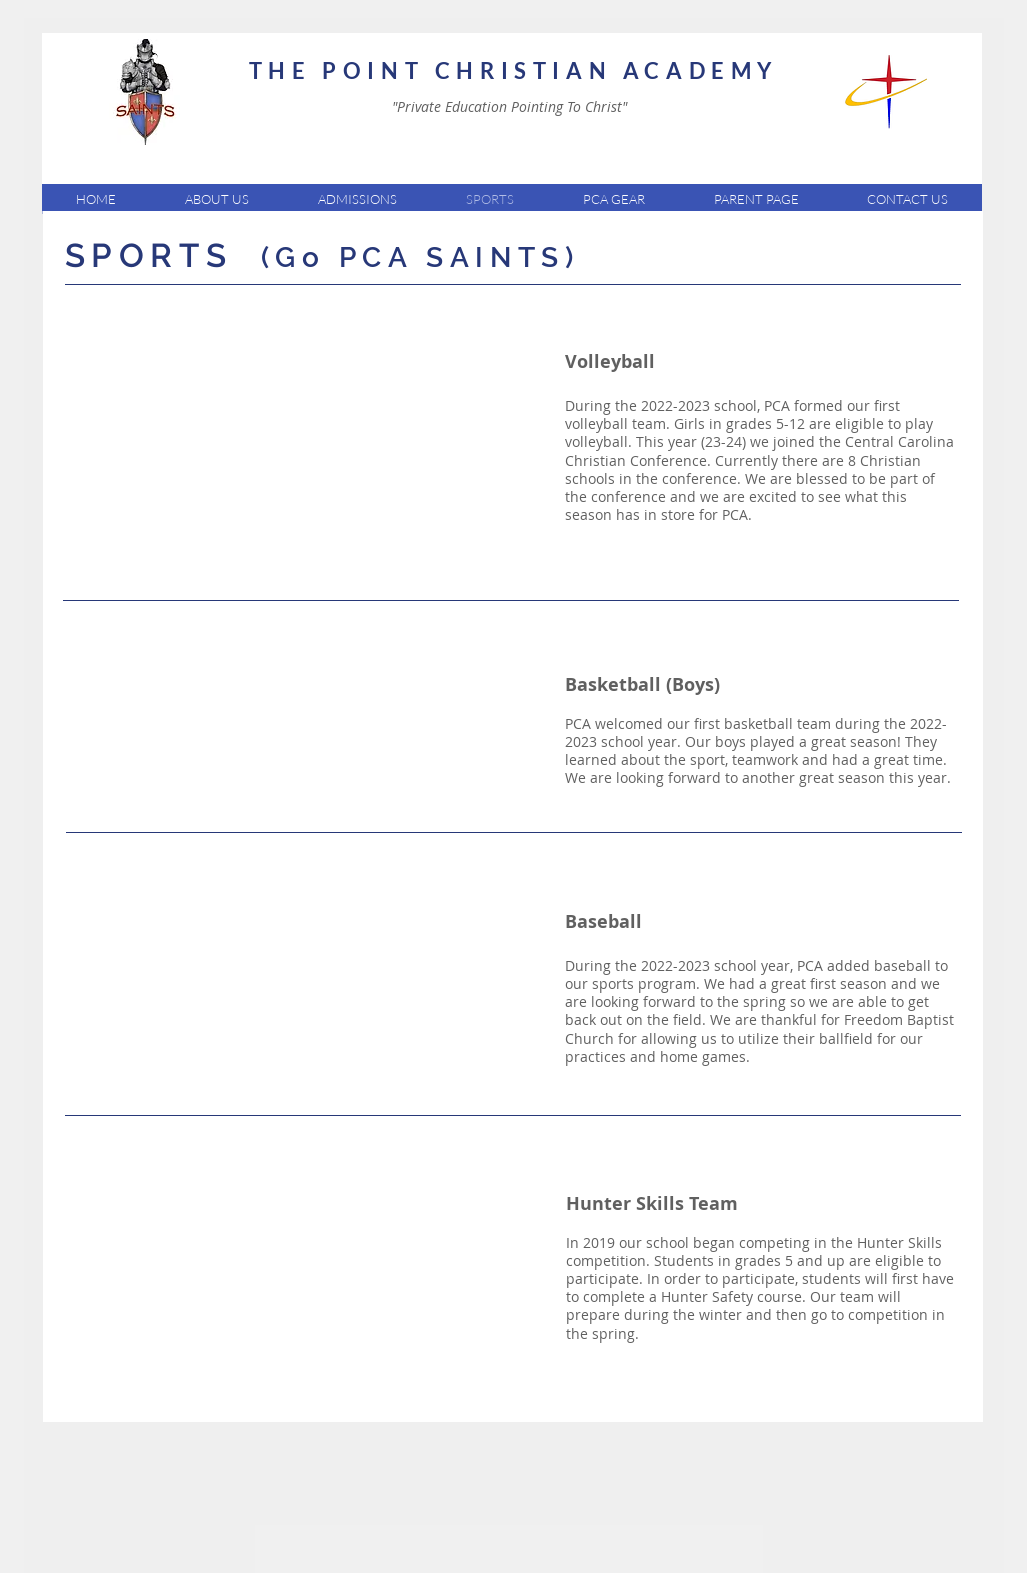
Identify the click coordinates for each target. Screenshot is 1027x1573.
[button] (216, 199)
